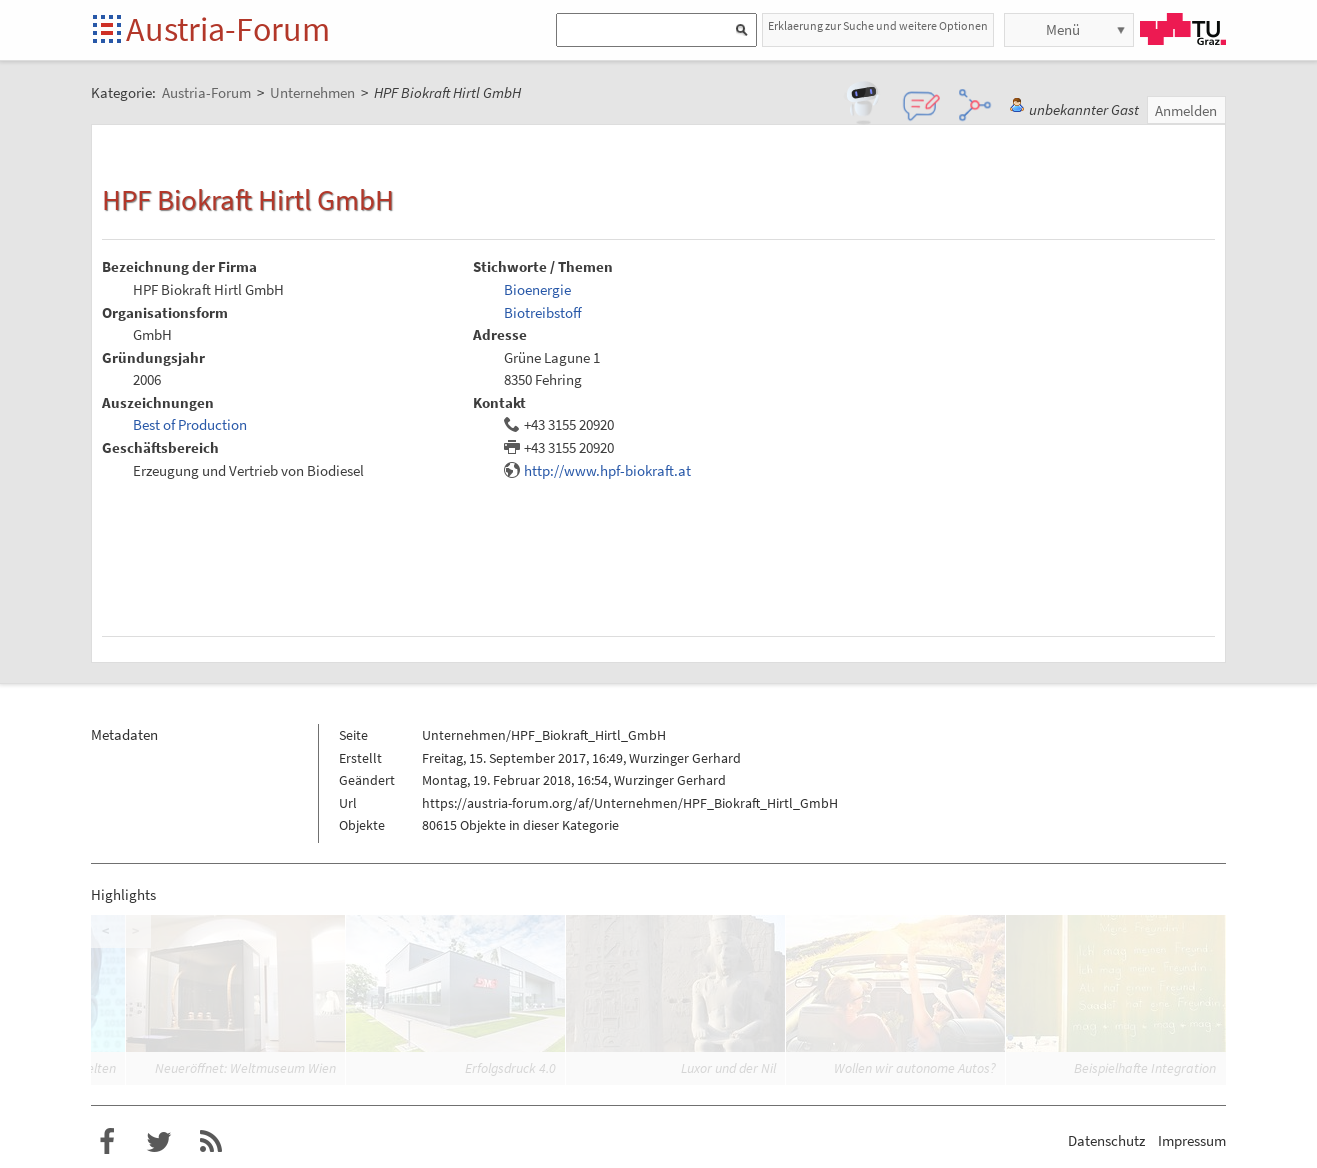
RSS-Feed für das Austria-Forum (211, 1142)
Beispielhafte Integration (1145, 1068)
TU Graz (1183, 29)
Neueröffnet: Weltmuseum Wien (245, 1068)
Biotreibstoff (543, 312)
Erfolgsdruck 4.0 (510, 1068)
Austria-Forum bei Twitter (159, 1142)
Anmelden (1186, 110)
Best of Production (190, 424)
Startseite (108, 30)
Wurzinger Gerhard (685, 758)
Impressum (1192, 1140)
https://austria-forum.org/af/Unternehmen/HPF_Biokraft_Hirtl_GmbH (630, 803)
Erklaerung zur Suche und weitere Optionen (878, 25)
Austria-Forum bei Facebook (107, 1142)
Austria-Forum (228, 29)
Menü (1063, 29)
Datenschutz (1106, 1140)
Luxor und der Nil (728, 1068)
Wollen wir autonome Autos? (915, 1068)
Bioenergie (537, 289)
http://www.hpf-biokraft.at (607, 470)
